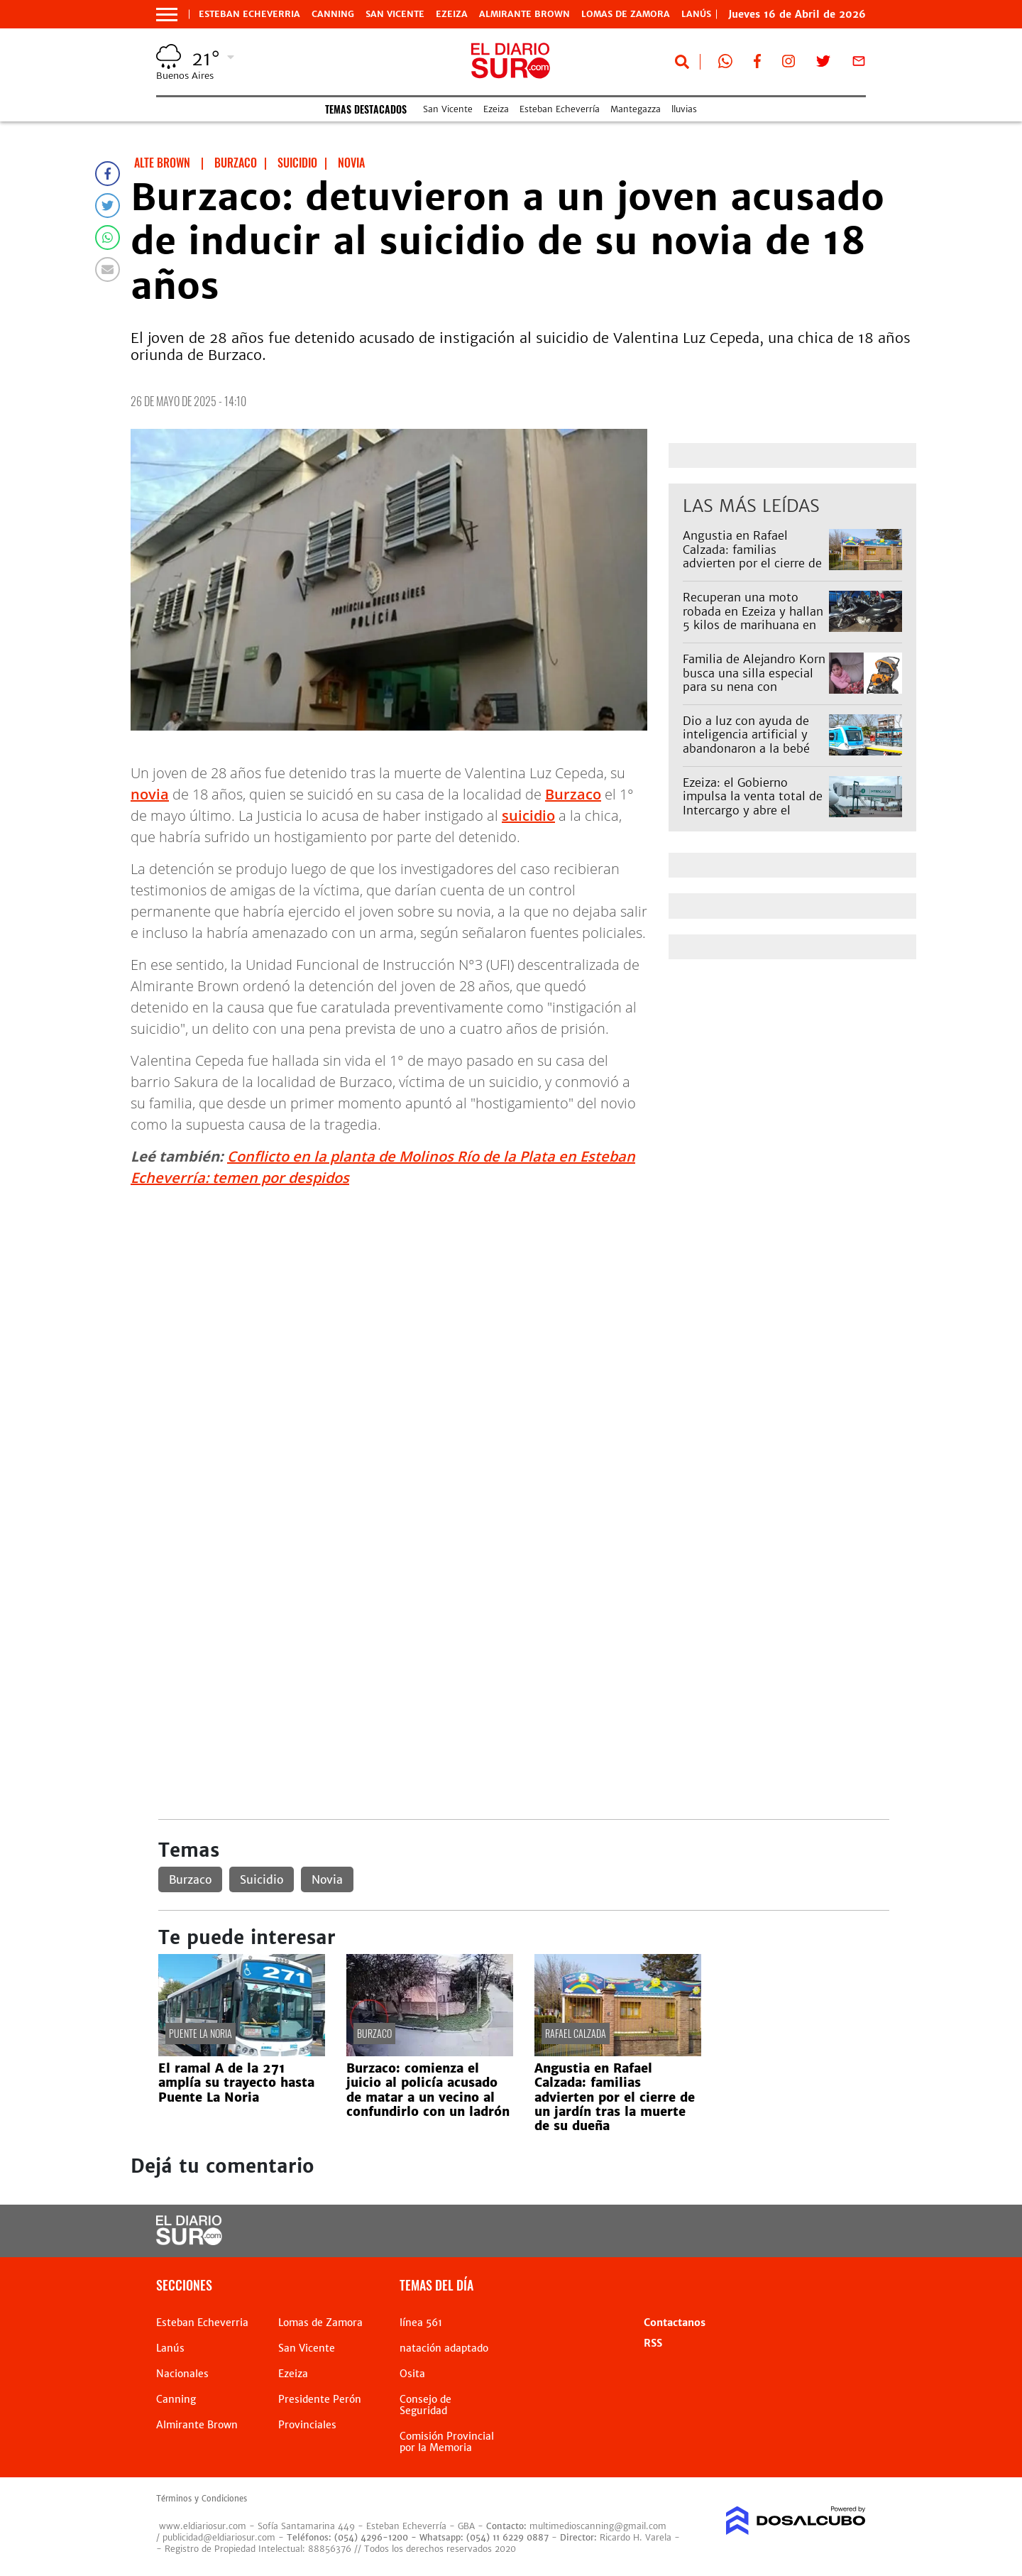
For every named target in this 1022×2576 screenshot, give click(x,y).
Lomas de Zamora (625, 14)
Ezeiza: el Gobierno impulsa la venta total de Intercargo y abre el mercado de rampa (753, 803)
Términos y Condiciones (201, 2499)
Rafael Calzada (575, 2033)
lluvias (684, 109)
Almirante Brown (524, 14)
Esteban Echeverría (560, 109)
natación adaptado (444, 2348)
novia (150, 794)
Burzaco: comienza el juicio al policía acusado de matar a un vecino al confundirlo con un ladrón (428, 2090)
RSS (653, 2343)
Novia (327, 1879)
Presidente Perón (319, 2399)
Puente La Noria (200, 2033)
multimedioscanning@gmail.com (597, 2526)
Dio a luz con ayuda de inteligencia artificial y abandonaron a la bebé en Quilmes (746, 741)
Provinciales (307, 2424)
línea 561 (421, 2322)
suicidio (528, 815)
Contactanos (674, 2322)
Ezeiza (452, 14)
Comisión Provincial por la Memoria (447, 2442)
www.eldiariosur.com (202, 2526)
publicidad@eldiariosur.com (219, 2537)
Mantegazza (635, 109)
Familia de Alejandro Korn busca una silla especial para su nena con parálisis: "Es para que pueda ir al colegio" (754, 686)
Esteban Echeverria (249, 14)
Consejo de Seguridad (425, 2405)
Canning (333, 14)
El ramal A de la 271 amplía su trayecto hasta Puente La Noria (236, 2083)
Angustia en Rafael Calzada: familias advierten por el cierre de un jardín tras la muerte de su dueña (752, 562)
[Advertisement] (523, 1298)
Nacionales (182, 2373)
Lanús (170, 2348)
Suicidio (261, 1879)
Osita (412, 2373)
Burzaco (573, 794)
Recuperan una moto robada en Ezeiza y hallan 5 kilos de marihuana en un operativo (753, 617)
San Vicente (395, 14)
